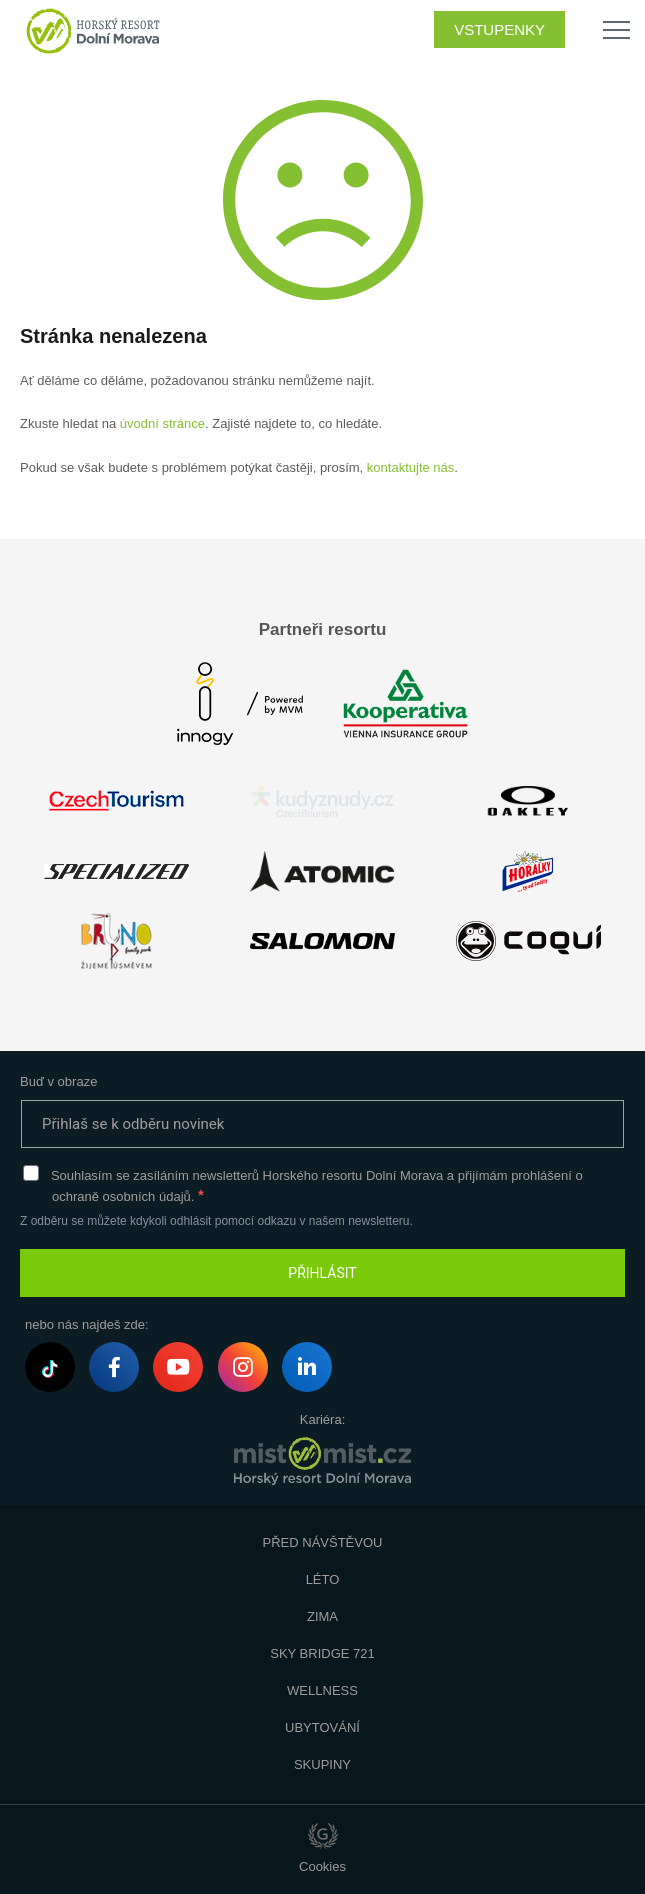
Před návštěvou (323, 1542)
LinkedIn (307, 1369)
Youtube (178, 1369)
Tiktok (50, 1369)
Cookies (322, 1866)
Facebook (114, 1370)
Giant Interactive (323, 1836)
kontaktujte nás (410, 467)
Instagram (243, 1370)
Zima (322, 1616)
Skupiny (322, 1764)
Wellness (322, 1690)
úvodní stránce (162, 423)
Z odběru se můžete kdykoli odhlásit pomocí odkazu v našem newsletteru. (216, 1221)
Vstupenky (499, 29)
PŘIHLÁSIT (322, 1273)
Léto (323, 1579)
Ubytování (322, 1727)
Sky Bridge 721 (322, 1653)
